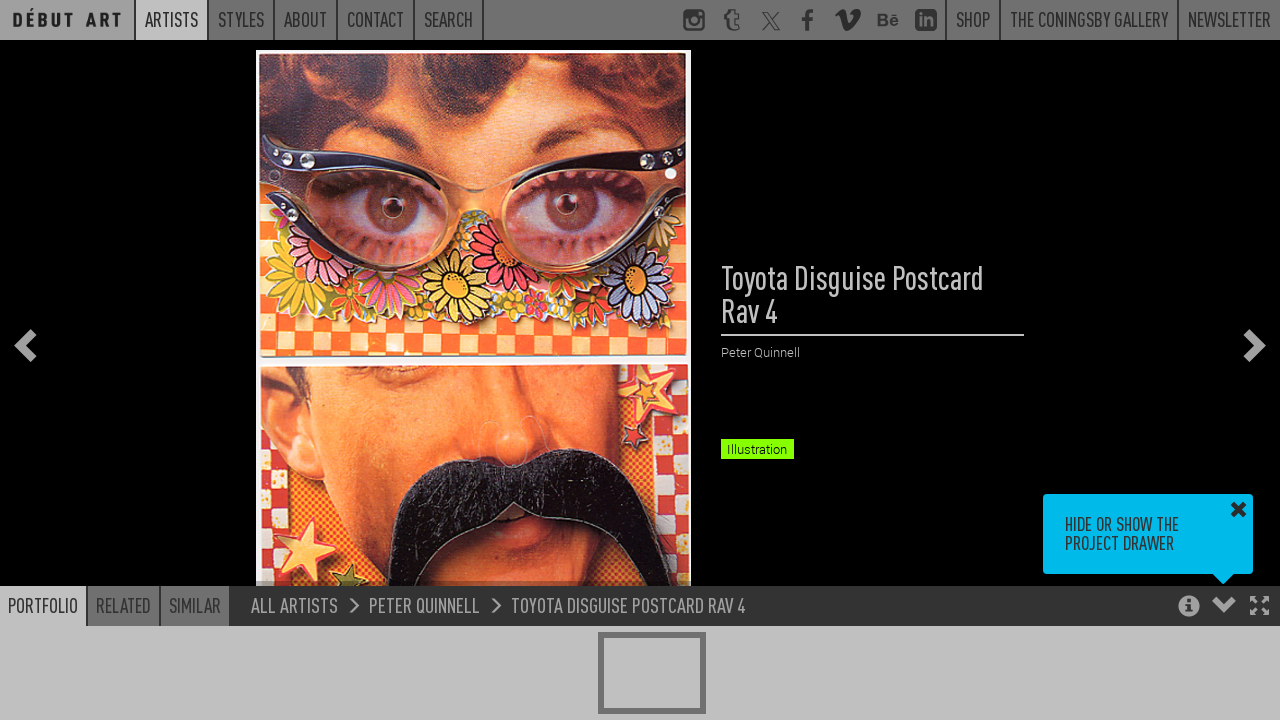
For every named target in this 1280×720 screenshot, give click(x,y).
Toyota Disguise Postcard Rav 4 (628, 604)
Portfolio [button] (43, 605)
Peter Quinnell (424, 604)
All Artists (294, 604)
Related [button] (123, 605)
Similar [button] (195, 605)
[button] (1259, 607)
